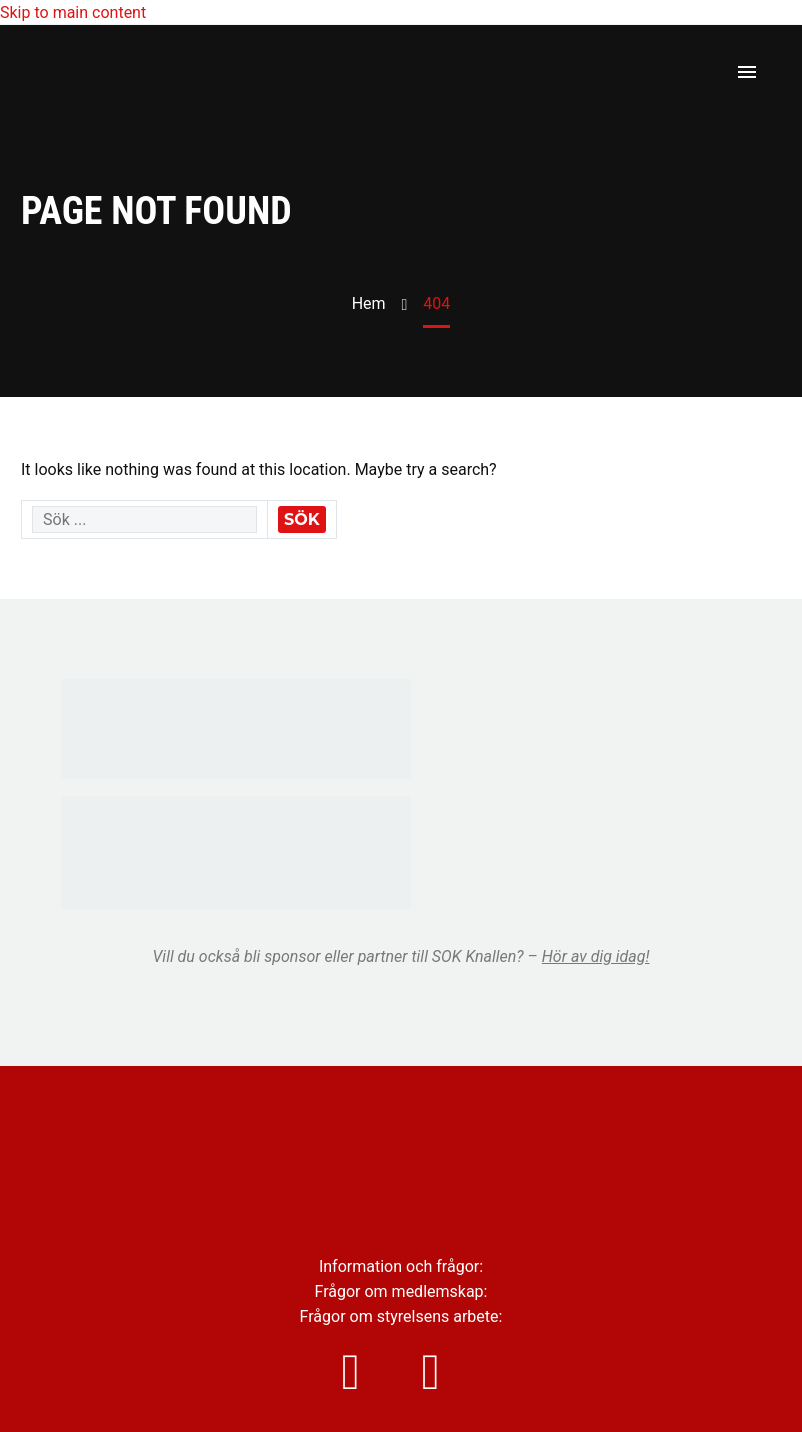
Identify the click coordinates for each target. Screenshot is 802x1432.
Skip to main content (73, 12)
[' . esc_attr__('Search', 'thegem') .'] (144, 519)
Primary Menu (747, 72)
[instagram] (361, 1372)
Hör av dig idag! (596, 956)
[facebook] (441, 1372)
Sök (302, 519)
